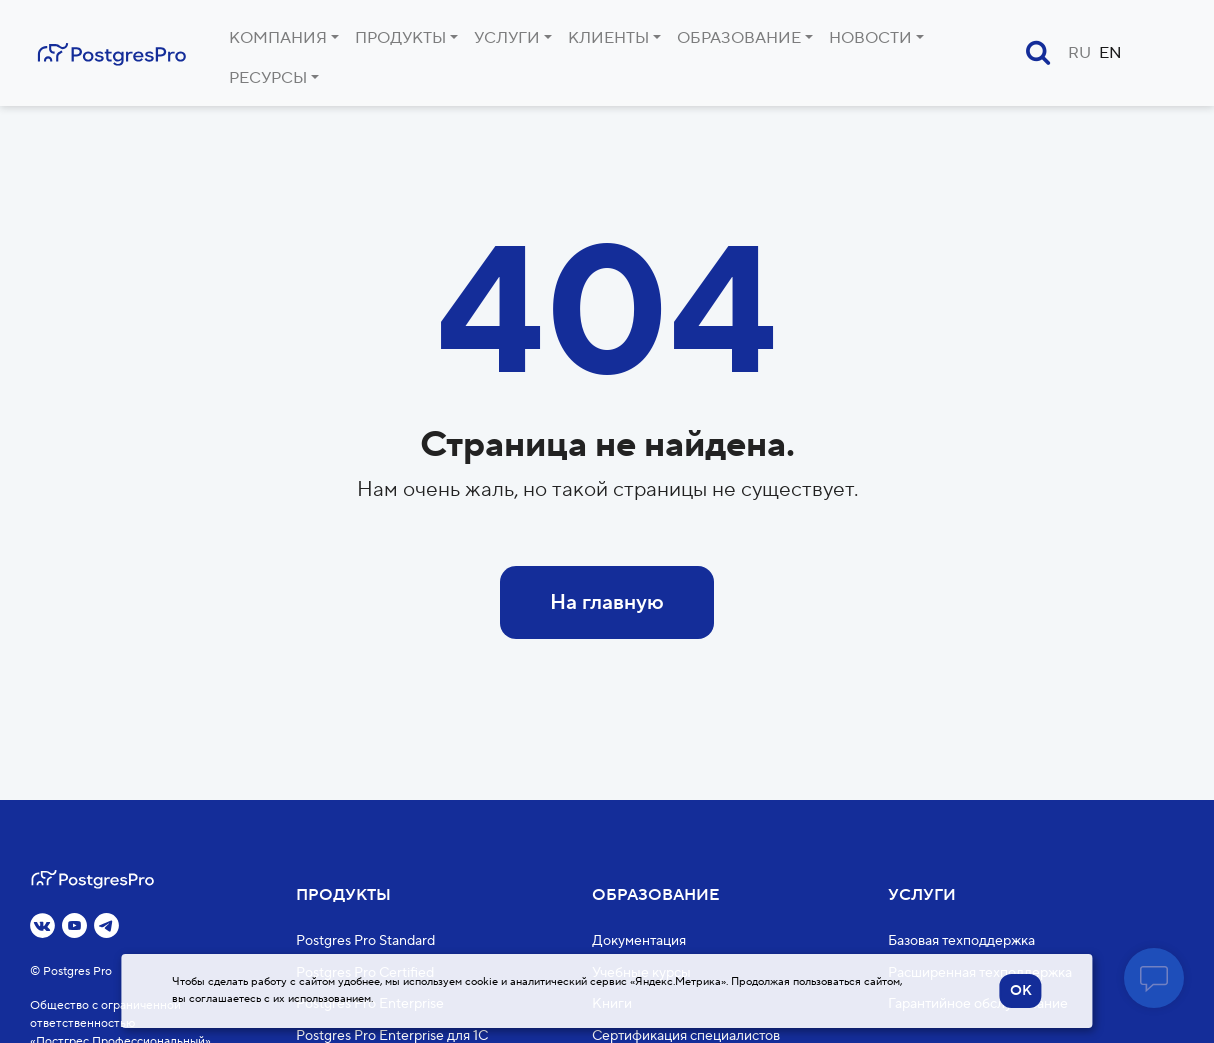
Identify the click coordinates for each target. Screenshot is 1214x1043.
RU (1079, 53)
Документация (639, 941)
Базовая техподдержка (961, 941)
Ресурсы (268, 78)
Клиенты (608, 38)
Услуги (507, 38)
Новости (870, 38)
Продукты (400, 38)
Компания (278, 38)
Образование (739, 38)
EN (1110, 53)
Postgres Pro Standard (365, 941)
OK (1021, 991)
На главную (607, 602)
